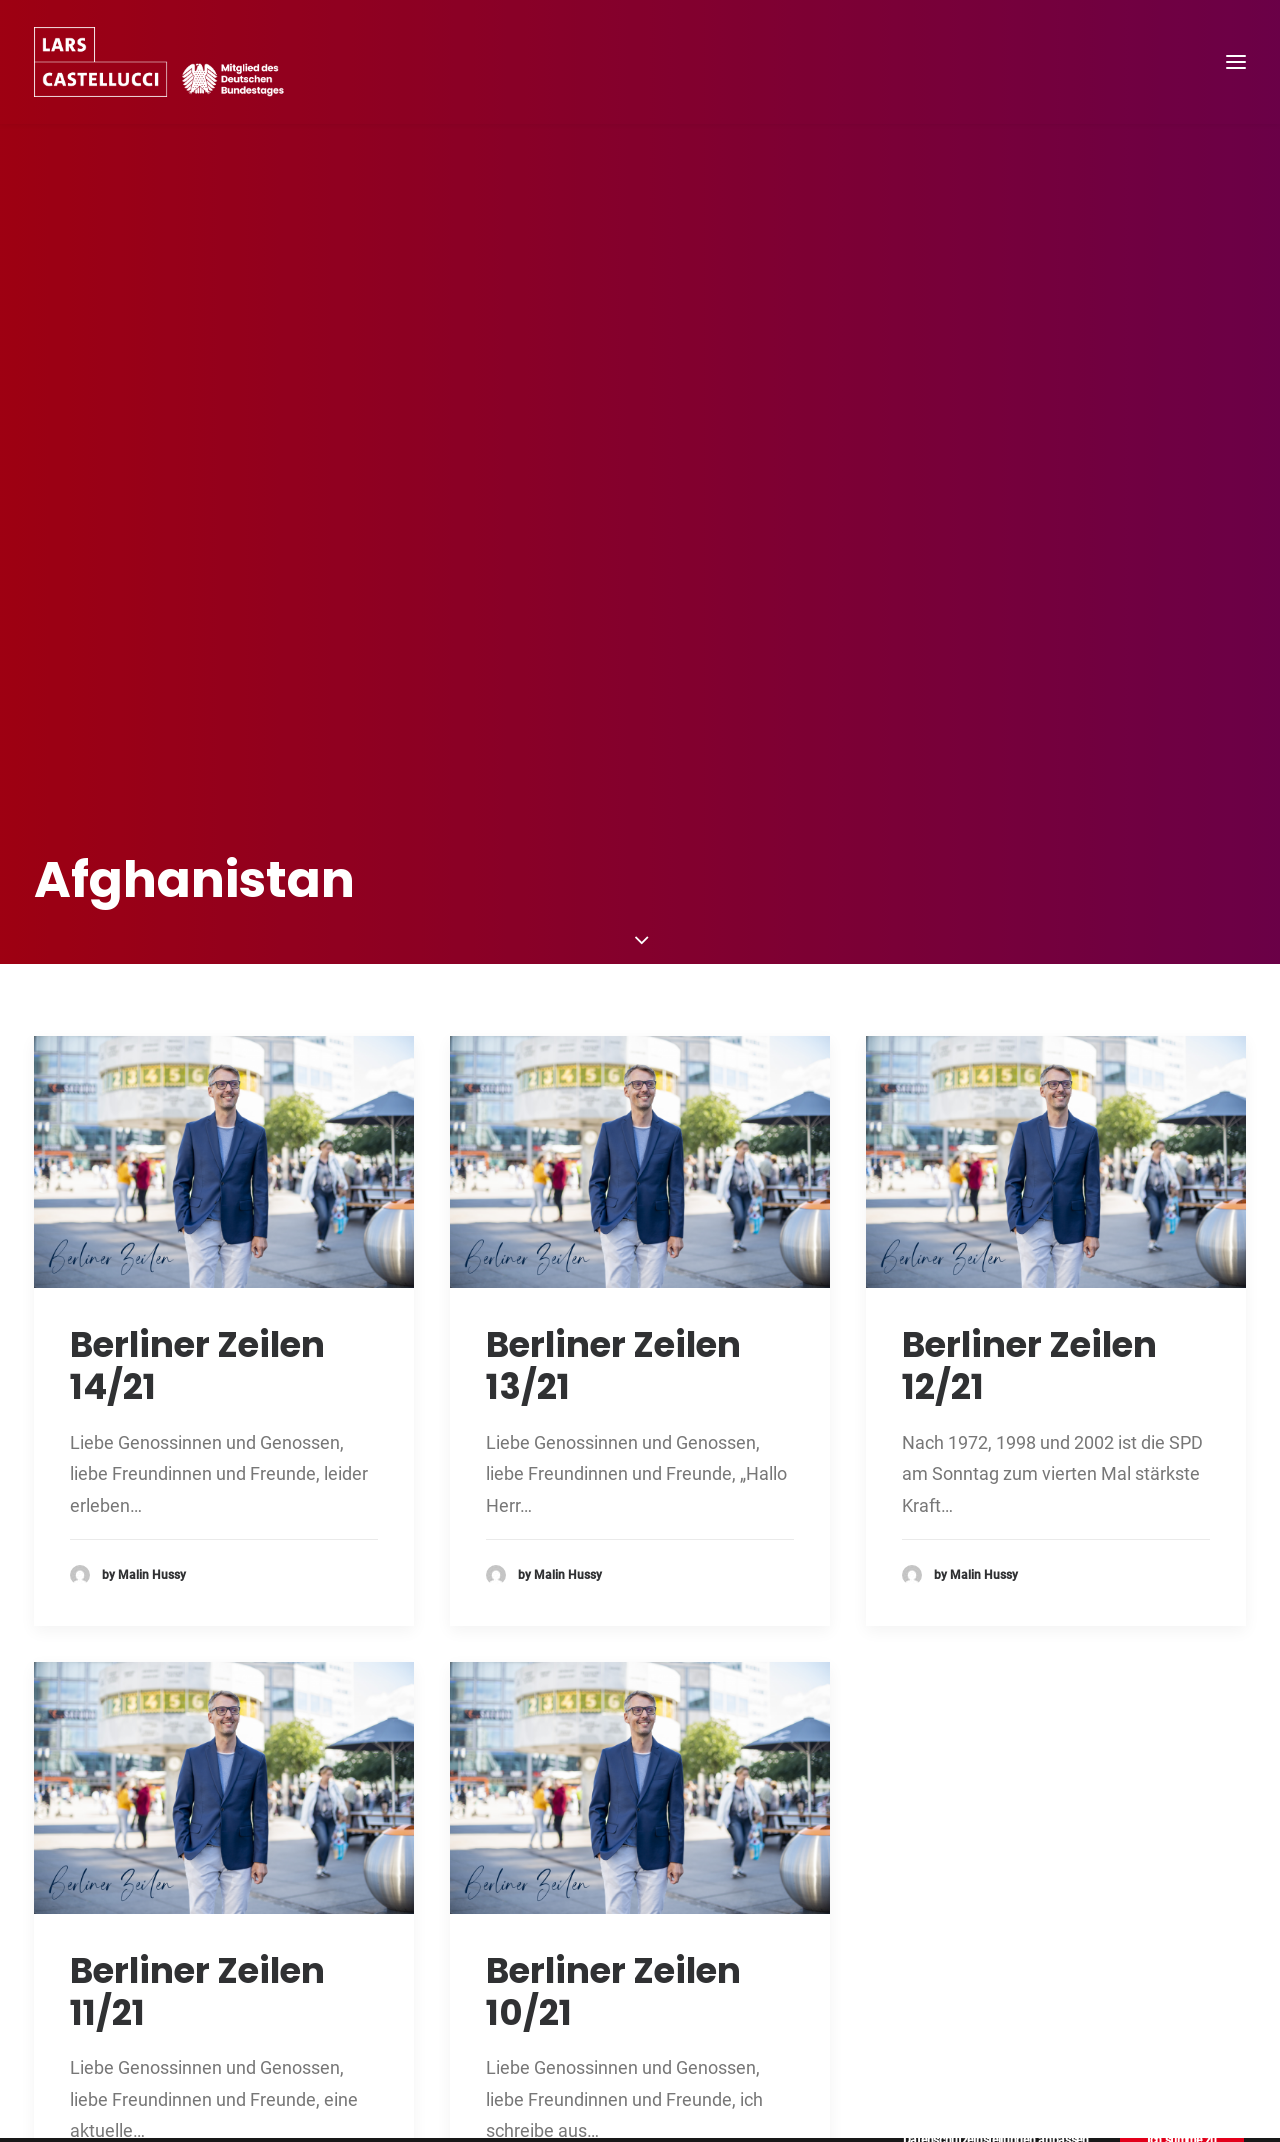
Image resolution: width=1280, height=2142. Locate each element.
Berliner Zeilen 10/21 (613, 1811)
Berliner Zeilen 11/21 (197, 1811)
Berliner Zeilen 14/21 (197, 1185)
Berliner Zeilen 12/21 (1029, 1185)
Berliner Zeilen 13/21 (613, 1185)
